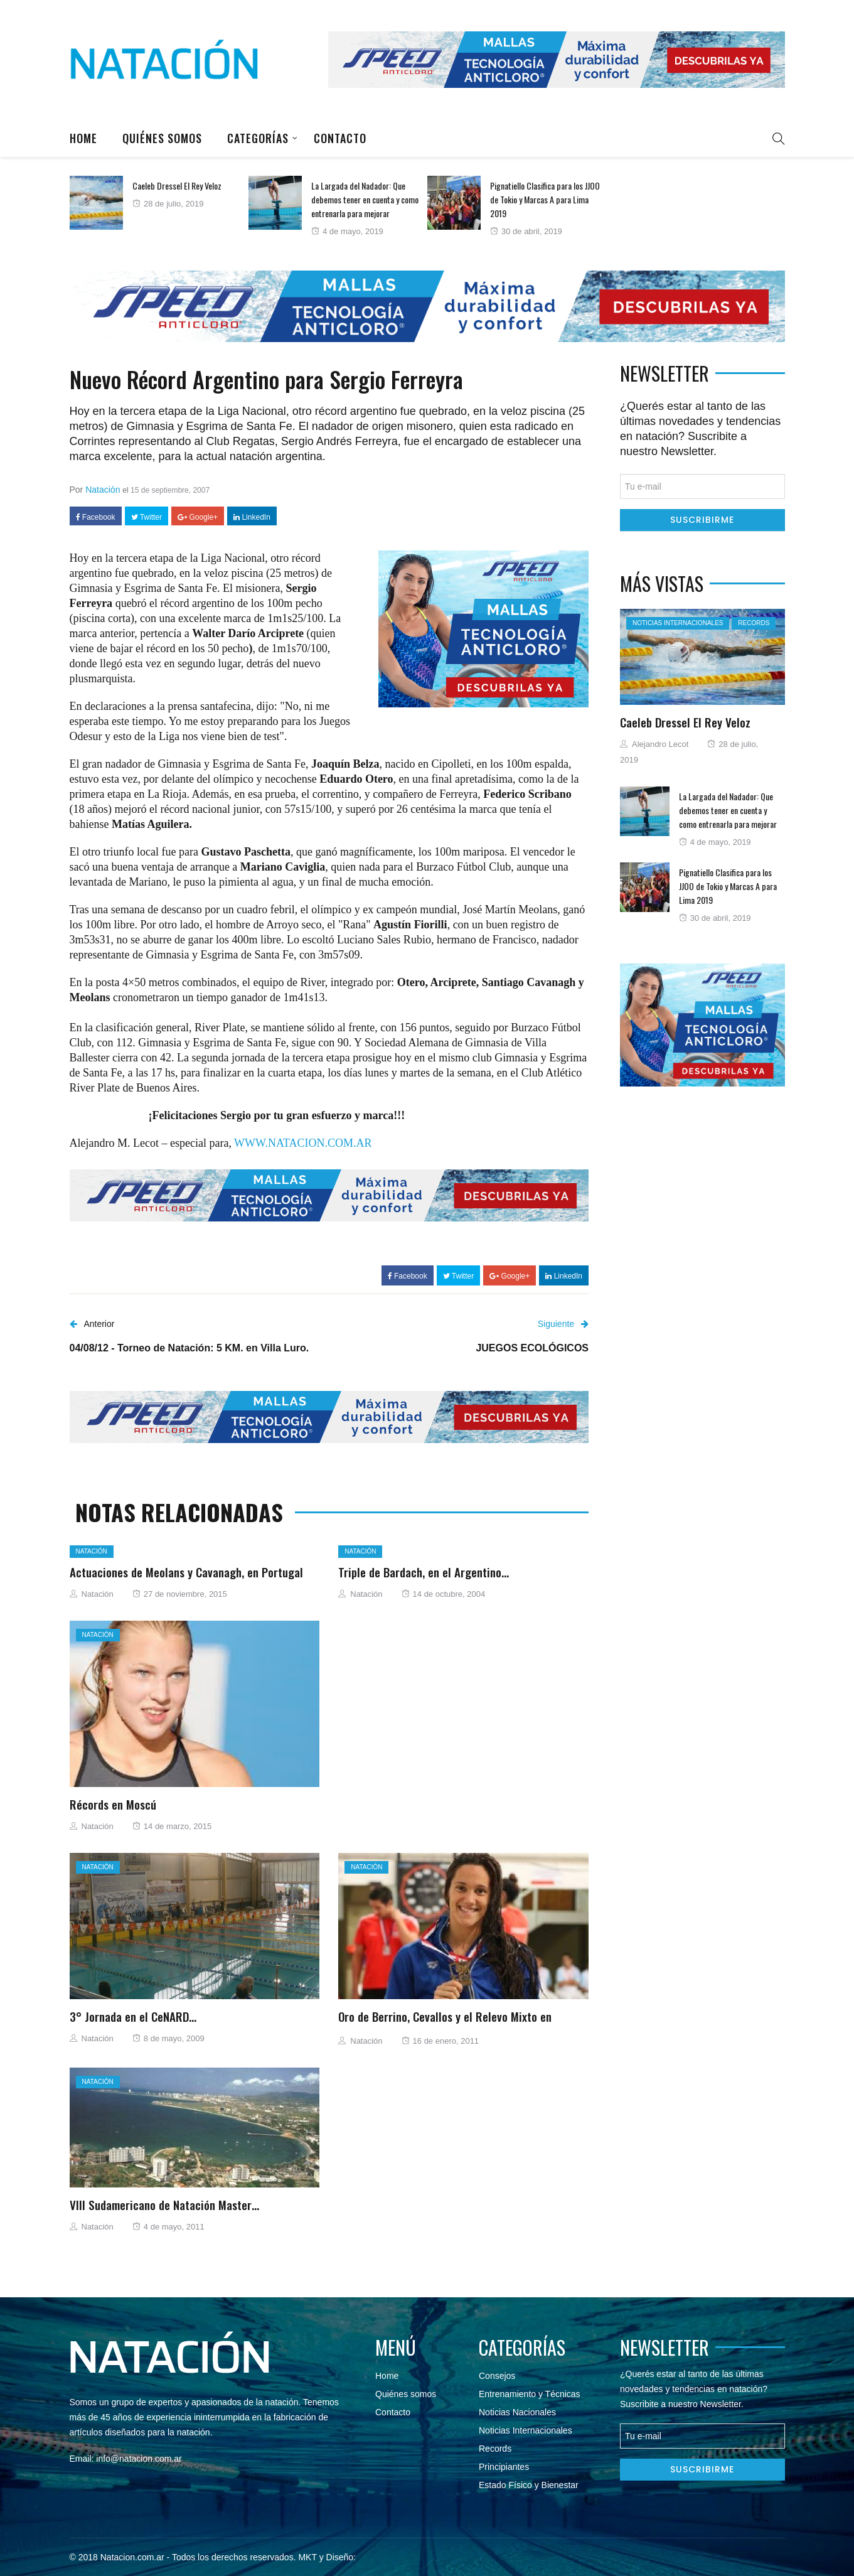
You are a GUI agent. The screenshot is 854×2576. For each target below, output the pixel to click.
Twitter (146, 517)
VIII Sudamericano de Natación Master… (164, 2204)
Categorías (258, 138)
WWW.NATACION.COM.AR (302, 1143)
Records (753, 623)
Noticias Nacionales (517, 2412)
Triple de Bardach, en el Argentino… (423, 1571)
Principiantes (504, 2467)
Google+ (198, 517)
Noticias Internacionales (677, 623)
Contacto (340, 138)
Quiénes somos (162, 138)
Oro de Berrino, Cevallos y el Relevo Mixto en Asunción (445, 2023)
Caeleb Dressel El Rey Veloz (177, 185)
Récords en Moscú (113, 1804)
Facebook (95, 517)
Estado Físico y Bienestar (529, 2485)
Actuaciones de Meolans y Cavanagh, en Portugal (186, 1571)
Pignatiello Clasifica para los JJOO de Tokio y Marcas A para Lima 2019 (545, 199)
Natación (102, 490)
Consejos (497, 2376)
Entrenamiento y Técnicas (529, 2394)
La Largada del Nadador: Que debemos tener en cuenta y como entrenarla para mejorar (365, 199)
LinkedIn (251, 517)
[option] (159, 203)
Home (83, 138)
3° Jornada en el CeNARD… (133, 2016)
